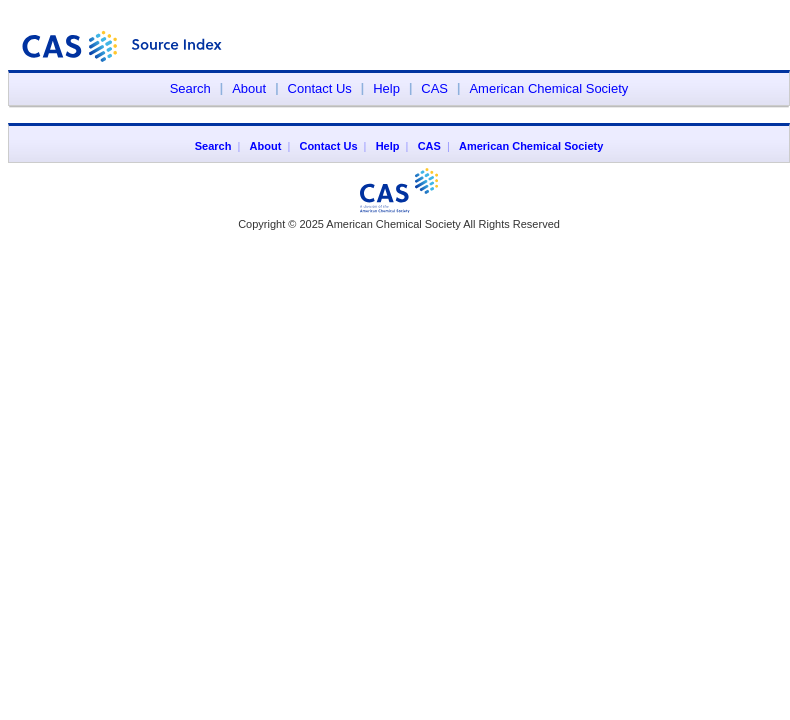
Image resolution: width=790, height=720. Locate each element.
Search (190, 88)
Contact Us (320, 88)
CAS (434, 88)
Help (386, 88)
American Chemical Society (548, 88)
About (249, 88)
